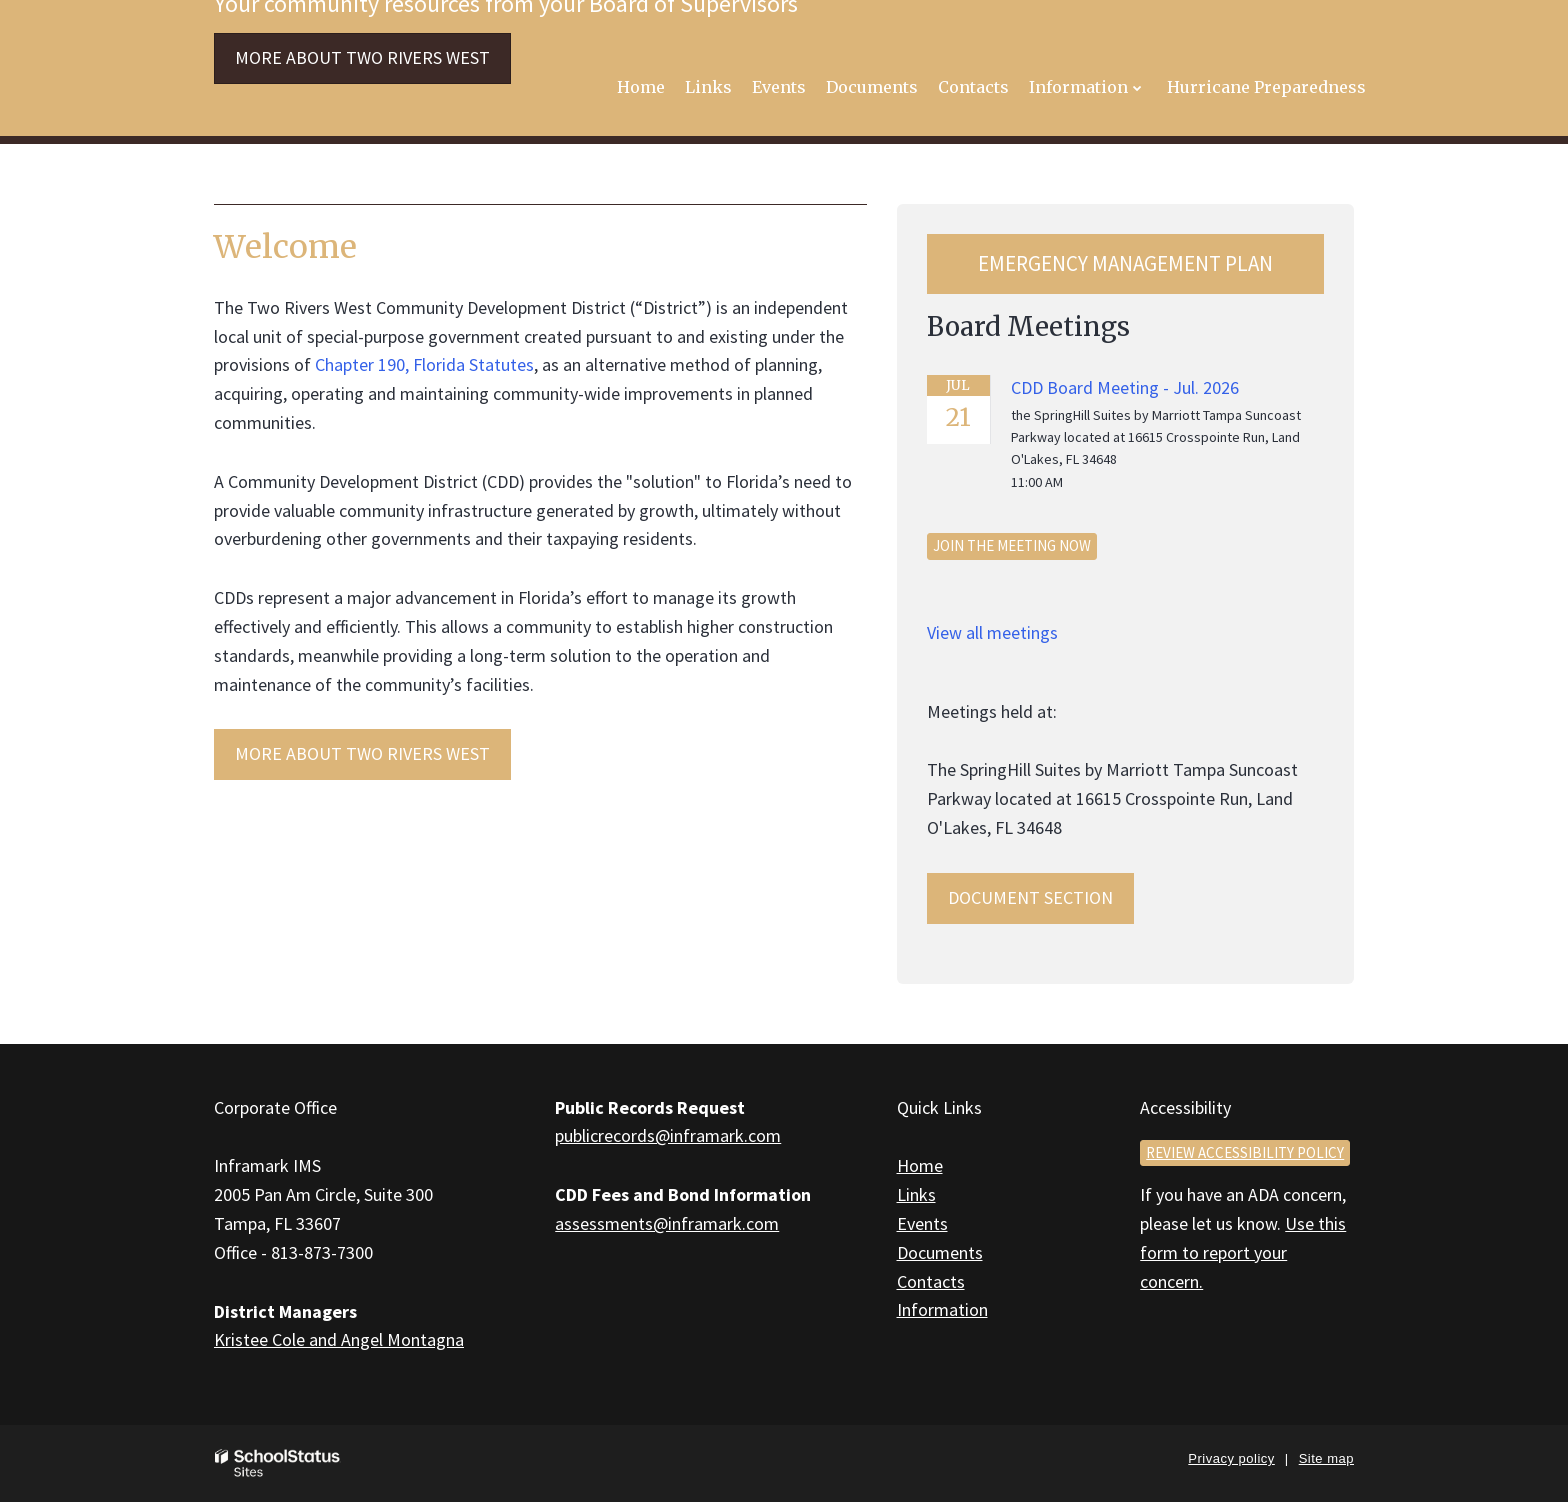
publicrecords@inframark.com (668, 1135)
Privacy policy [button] (1231, 1458)
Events (922, 1223)
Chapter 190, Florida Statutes (424, 364)
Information (942, 1309)
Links (916, 1194)
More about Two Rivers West (362, 57)
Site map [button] (1326, 1458)
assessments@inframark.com (667, 1223)
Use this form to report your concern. (1243, 1252)
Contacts (931, 1281)
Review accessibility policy (1245, 1152)
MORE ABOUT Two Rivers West (362, 753)
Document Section (1030, 897)
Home (920, 1165)
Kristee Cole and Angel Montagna (339, 1339)
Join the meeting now (1012, 545)
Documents (940, 1252)
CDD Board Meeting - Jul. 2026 (1125, 387)
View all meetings (992, 632)
